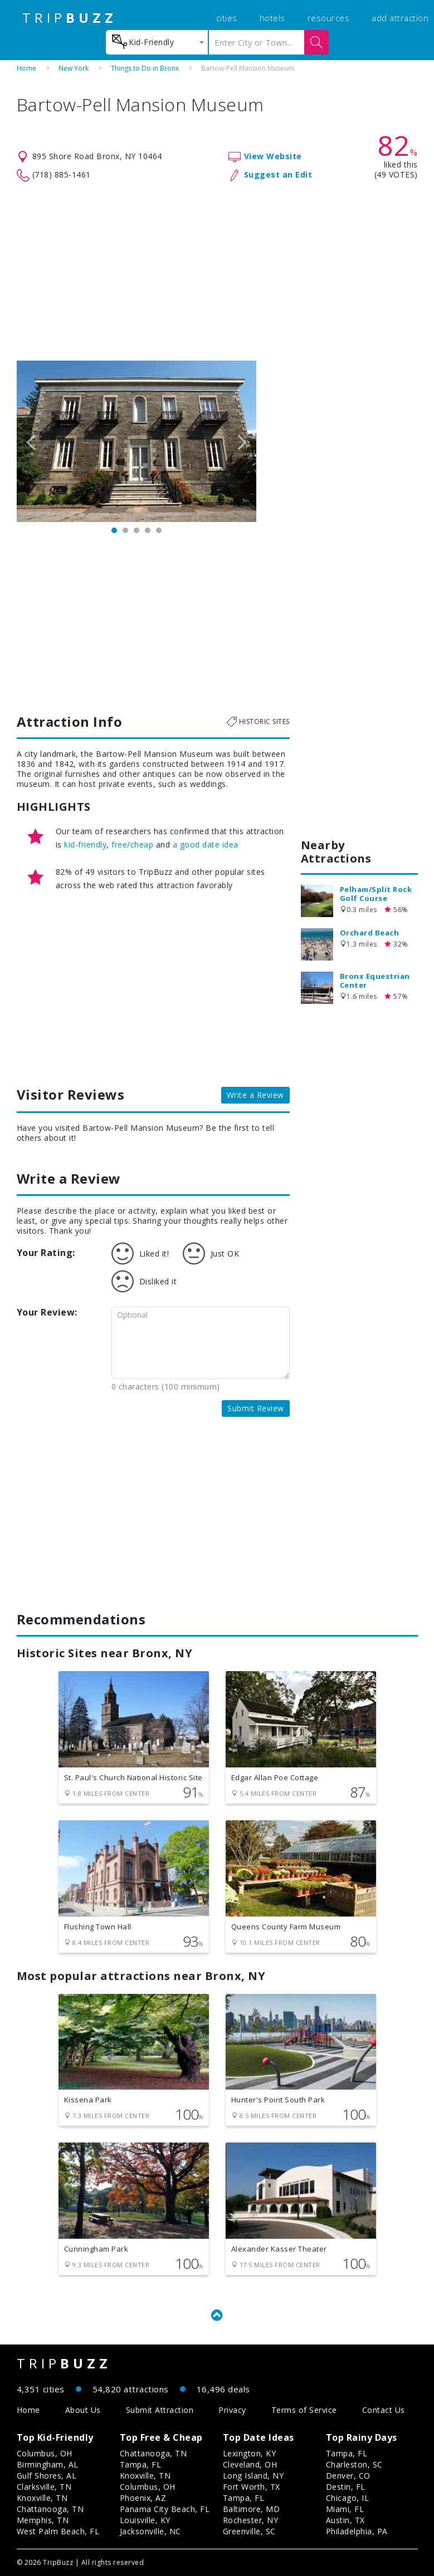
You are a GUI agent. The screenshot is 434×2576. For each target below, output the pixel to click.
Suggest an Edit (278, 174)
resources (329, 17)
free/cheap (132, 844)
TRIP (69, 17)
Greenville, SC (249, 2531)
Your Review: (47, 1312)
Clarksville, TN (44, 2486)
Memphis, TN (43, 2520)
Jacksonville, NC (150, 2531)
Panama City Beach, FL (165, 2509)
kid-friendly (85, 844)
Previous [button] (31, 441)
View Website (273, 156)
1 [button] (114, 530)
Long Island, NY (253, 2475)
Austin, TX (345, 2520)
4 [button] (147, 530)
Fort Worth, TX (251, 2486)
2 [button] (125, 530)
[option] (136, 441)
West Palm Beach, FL (58, 2531)
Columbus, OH (44, 2453)
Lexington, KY (249, 2453)
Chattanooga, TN (50, 2509)
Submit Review (255, 1408)
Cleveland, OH (250, 2464)
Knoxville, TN (42, 2498)
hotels (272, 17)
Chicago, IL (347, 2498)
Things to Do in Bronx (145, 68)
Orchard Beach (369, 933)
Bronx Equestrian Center (375, 980)
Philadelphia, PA (357, 2531)
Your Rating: (46, 1252)
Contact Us (383, 2410)
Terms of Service (304, 2410)
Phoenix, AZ (143, 2498)
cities (226, 17)
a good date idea (205, 844)
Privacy (232, 2410)
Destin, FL (345, 2486)
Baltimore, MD (251, 2509)
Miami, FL (345, 2509)
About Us (83, 2410)
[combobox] (157, 42)
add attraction (400, 17)
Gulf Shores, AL (47, 2475)
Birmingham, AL (48, 2464)
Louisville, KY (145, 2520)
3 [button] (136, 530)
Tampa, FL (141, 2464)
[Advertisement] (217, 271)
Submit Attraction (160, 2410)
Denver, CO (348, 2475)
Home (26, 68)
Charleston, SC (354, 2464)
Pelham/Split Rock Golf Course (376, 893)
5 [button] (159, 530)
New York (73, 68)
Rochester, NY (251, 2520)
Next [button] (242, 441)
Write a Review (255, 1095)
